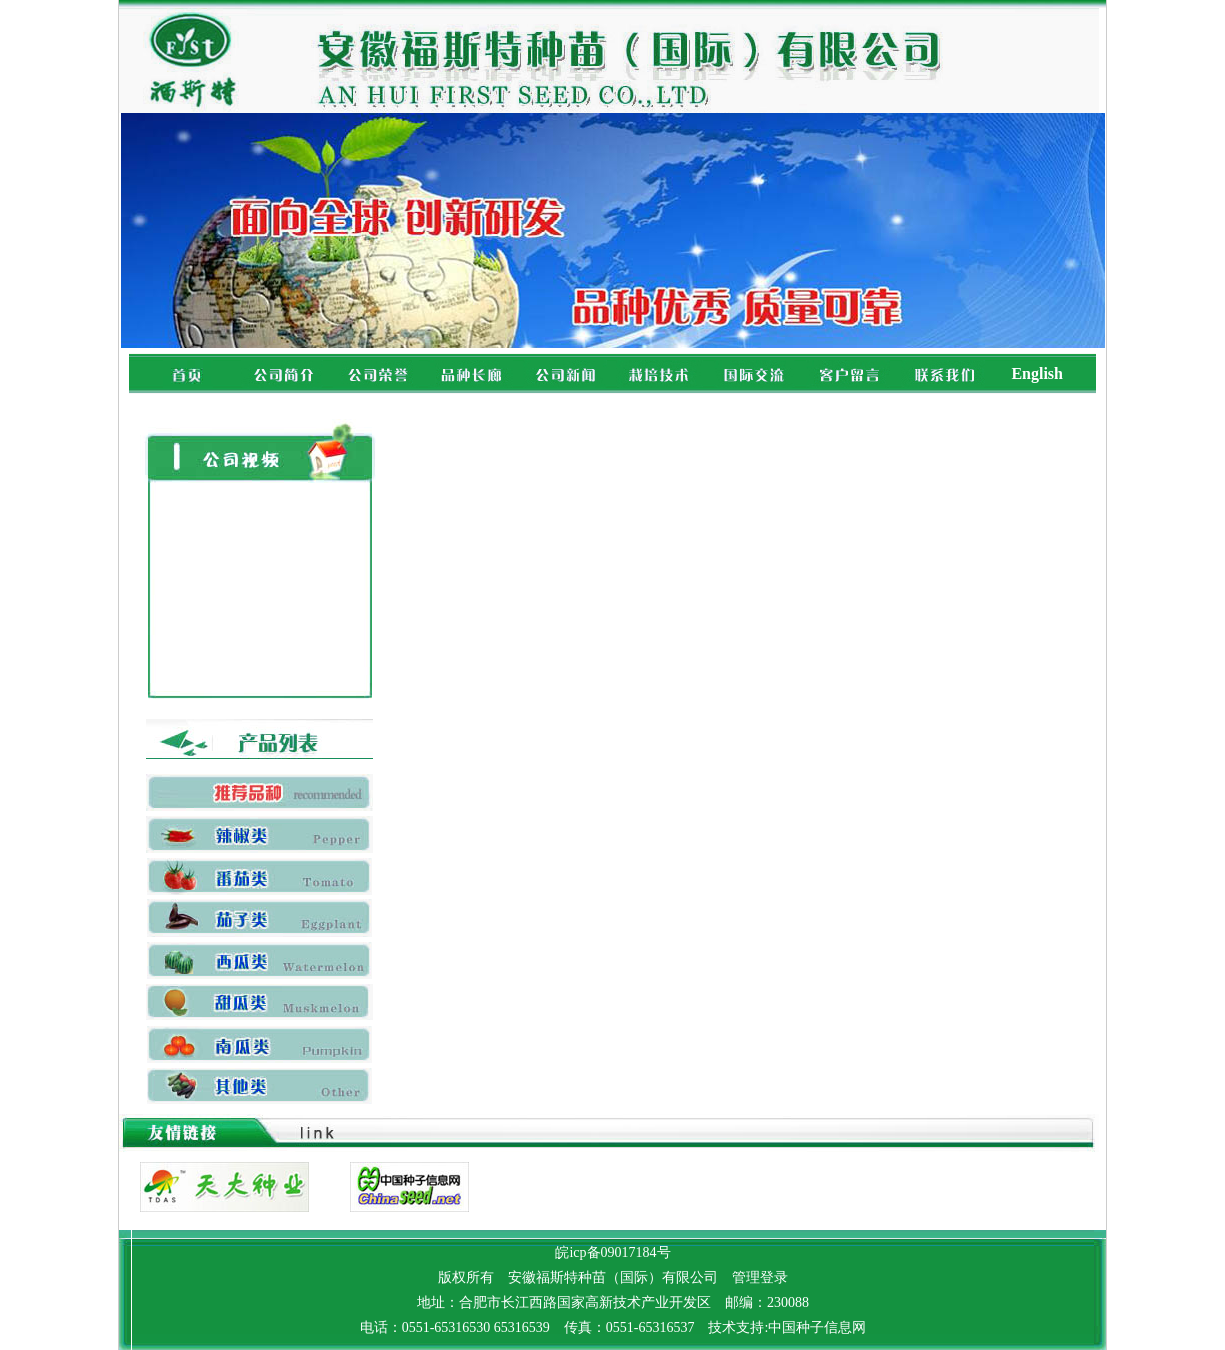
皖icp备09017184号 (612, 1252)
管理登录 (760, 1277)
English (1037, 373)
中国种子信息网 (817, 1327)
